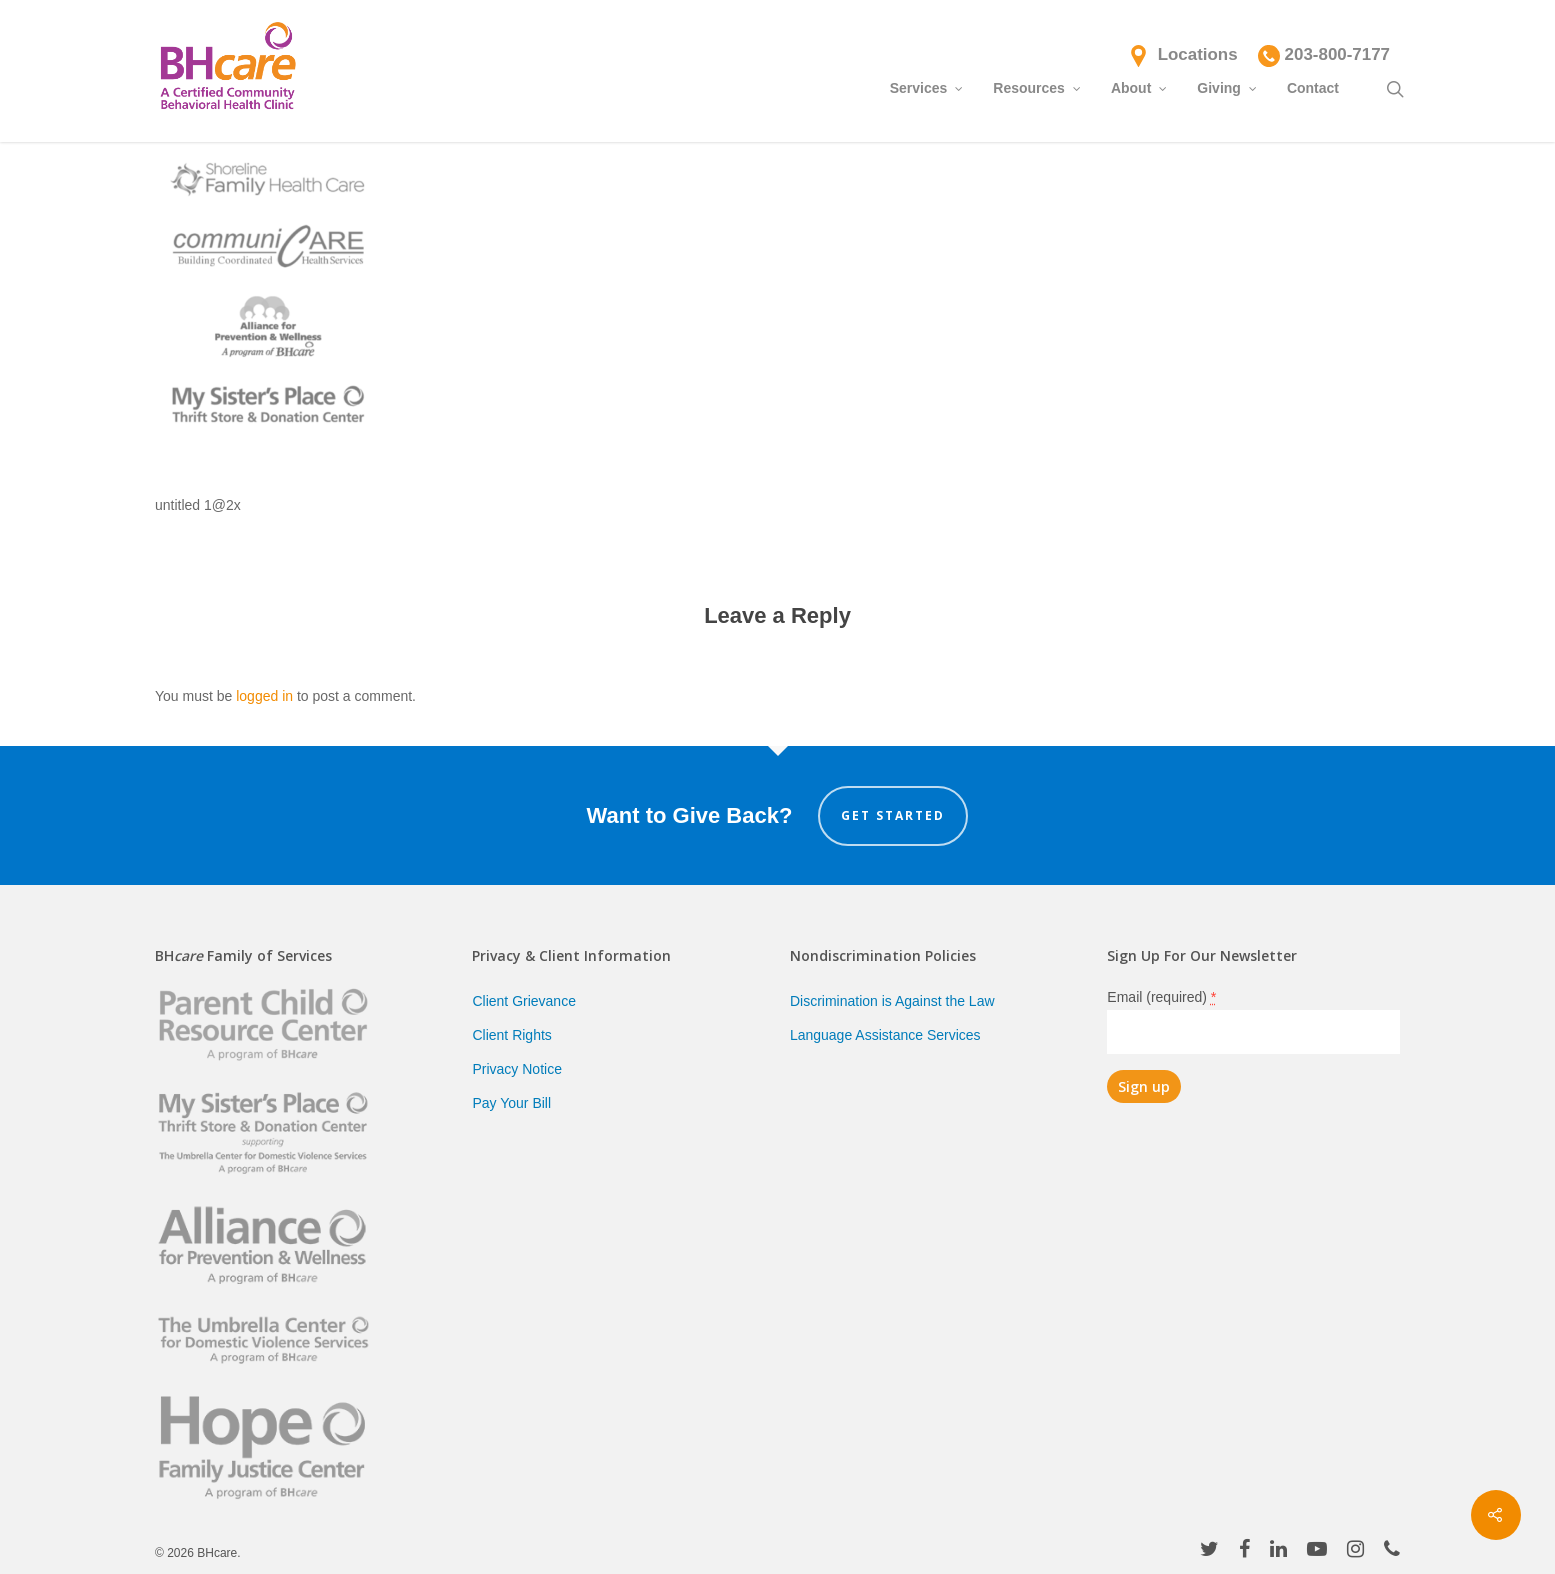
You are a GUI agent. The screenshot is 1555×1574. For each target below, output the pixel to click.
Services (928, 87)
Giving (1228, 87)
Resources (1038, 87)
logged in (264, 696)
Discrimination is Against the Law (892, 1001)
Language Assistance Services (885, 1035)
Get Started (893, 815)
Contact (1313, 88)
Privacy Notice (516, 1069)
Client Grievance (524, 1001)
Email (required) (1161, 997)
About (1140, 87)
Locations (1198, 54)
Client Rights (511, 1035)
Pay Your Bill (511, 1103)
